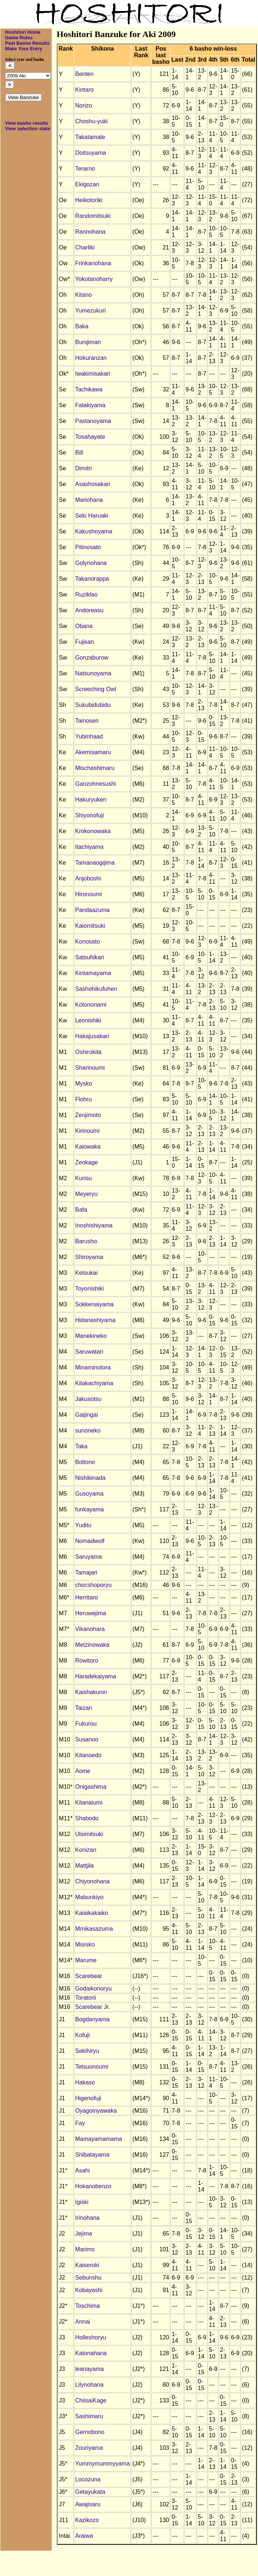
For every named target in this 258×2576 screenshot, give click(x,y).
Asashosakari (92, 484)
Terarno (85, 168)
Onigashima (90, 1787)
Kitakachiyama (94, 1383)
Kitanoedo (88, 1755)
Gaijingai (86, 1415)
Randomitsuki (93, 216)
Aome (83, 1771)
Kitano (83, 295)
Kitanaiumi (89, 1802)
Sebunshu (88, 2277)
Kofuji (82, 2035)
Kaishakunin (91, 1692)
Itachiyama (89, 847)
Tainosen (87, 721)
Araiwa (84, 2536)
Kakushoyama (93, 531)
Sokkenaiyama (94, 1304)
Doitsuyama (90, 153)
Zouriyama (89, 2448)
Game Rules (19, 37)
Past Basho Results (27, 43)
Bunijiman (88, 342)
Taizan (83, 1708)
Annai (82, 2321)
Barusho (86, 1241)
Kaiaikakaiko (91, 1913)
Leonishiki (88, 1020)
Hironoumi (88, 894)
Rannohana (90, 232)
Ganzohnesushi (95, 784)
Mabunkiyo (89, 1897)
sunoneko (87, 1430)
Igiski (81, 2202)
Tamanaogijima (95, 863)
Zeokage (86, 1162)
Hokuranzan (91, 358)
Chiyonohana (92, 1881)
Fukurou (86, 1724)
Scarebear (88, 1976)
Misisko (85, 1944)
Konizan (85, 1850)
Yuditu (83, 1525)
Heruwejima (90, 1613)
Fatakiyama (90, 405)
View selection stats (27, 128)
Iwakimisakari (92, 374)
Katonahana (91, 2353)
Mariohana (89, 500)
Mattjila (84, 1865)
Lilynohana (89, 2385)
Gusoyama (89, 1493)
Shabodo (87, 1818)
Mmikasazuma (94, 1929)
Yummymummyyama (102, 2463)
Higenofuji (88, 2098)
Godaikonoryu (93, 1988)
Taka (81, 1446)
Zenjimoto (88, 1115)
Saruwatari (89, 1352)
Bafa (81, 1210)
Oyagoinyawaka (96, 2111)
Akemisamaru (93, 752)
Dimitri (83, 468)
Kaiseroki (87, 2265)
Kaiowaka (87, 1146)
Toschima (87, 2306)
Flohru (83, 1099)
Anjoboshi (88, 878)
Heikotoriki (89, 200)
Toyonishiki (89, 1288)
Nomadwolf (89, 1541)
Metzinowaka (92, 1645)
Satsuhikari (89, 957)
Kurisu (83, 1178)
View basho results (26, 123)
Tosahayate (90, 437)
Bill (79, 452)
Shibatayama (92, 2155)
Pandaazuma (92, 910)
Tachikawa (89, 389)
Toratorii (85, 1998)
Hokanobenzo (93, 2186)
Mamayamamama (98, 2139)
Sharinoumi (90, 1068)
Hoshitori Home (23, 32)
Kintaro (84, 90)
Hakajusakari (92, 1036)
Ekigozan (87, 184)
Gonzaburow (91, 657)
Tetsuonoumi (91, 2067)
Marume (86, 1960)
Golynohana (91, 563)
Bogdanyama (92, 2019)
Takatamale (90, 137)
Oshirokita (88, 1052)
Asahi (82, 2170)
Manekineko (91, 1336)
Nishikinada (90, 1478)
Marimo (85, 2249)
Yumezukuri (90, 310)
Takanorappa (92, 579)
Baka (81, 326)
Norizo (83, 105)
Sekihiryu (87, 2051)
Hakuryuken (90, 799)
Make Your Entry (23, 48)
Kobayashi (89, 2290)
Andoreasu (89, 610)
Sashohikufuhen (96, 989)
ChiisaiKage (90, 2400)
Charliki (85, 247)
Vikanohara (90, 1629)
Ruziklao (86, 594)
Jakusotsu (88, 1399)
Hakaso (85, 2082)
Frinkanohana (93, 263)
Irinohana (87, 2218)
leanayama (89, 2369)
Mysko (83, 1083)
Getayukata (90, 2492)
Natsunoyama (93, 673)
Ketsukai (86, 1273)
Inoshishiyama (94, 1225)
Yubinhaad (89, 736)
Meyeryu (86, 1194)
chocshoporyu (93, 1585)
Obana (84, 626)
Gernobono (89, 2432)
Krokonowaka (93, 831)
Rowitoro (86, 1660)
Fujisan (84, 642)
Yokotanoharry (94, 279)
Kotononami (90, 1004)
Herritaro (86, 1597)
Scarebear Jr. (92, 2007)
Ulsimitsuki (89, 1834)
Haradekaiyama (95, 1676)
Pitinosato (88, 547)
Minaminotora (93, 1367)
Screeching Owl (95, 689)
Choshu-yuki (91, 121)
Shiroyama (89, 1257)
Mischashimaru (95, 768)
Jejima (83, 2233)
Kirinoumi (87, 1131)
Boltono (85, 1462)
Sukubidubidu (93, 705)
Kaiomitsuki (90, 926)
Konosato (87, 941)
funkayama (89, 1509)
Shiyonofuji (89, 815)
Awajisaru (87, 2504)
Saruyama (88, 1557)
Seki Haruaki (91, 515)
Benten (84, 74)
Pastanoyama (93, 421)
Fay (80, 2123)
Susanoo (86, 1739)
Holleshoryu (90, 2337)
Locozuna (87, 2479)
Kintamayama (93, 973)
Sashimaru (89, 2416)
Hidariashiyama (95, 1320)
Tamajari (86, 1572)
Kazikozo (87, 2520)
